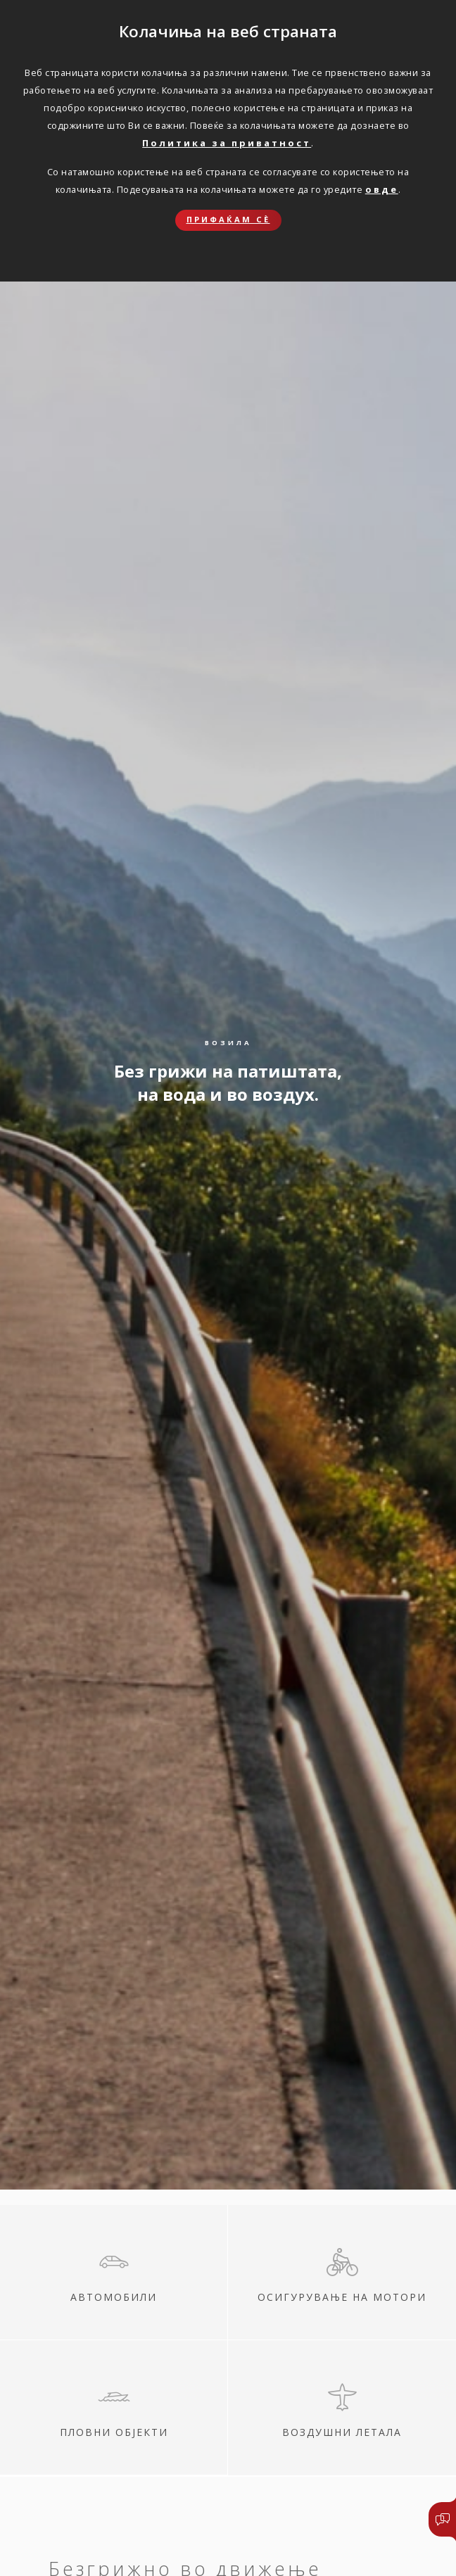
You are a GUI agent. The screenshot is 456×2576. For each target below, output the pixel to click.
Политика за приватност (226, 143)
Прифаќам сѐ (228, 219)
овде (381, 189)
